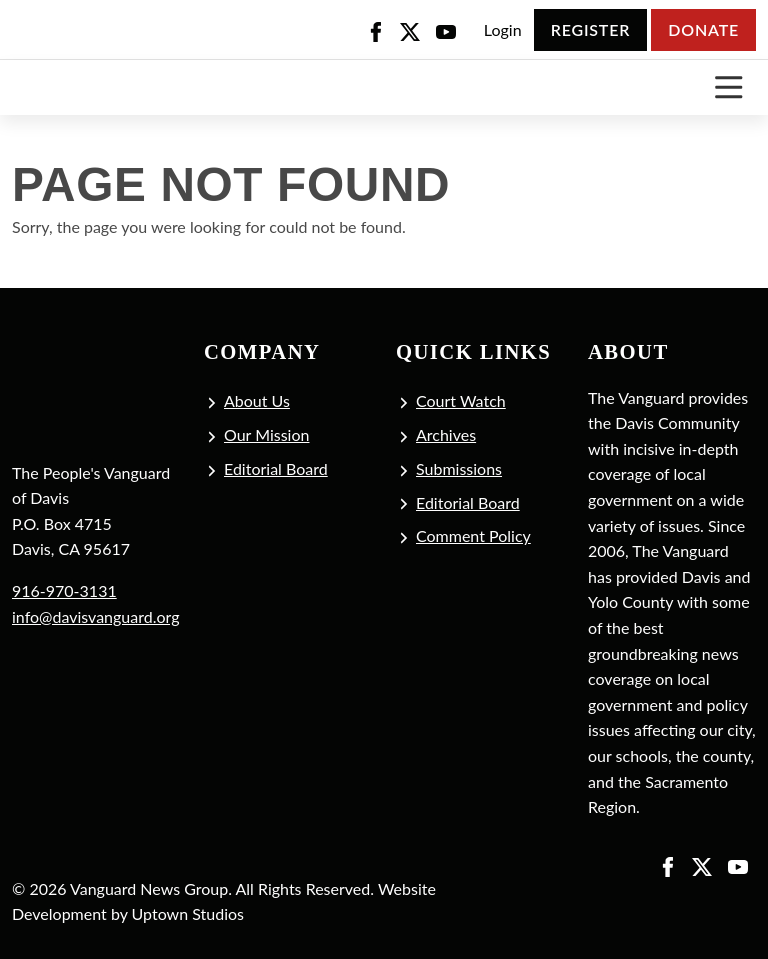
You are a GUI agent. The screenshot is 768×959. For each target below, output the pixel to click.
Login (503, 29)
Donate (703, 29)
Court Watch (461, 400)
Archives (446, 434)
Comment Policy (473, 535)
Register (590, 29)
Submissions (459, 468)
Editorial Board (276, 468)
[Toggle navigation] (728, 87)
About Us (257, 400)
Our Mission (266, 434)
